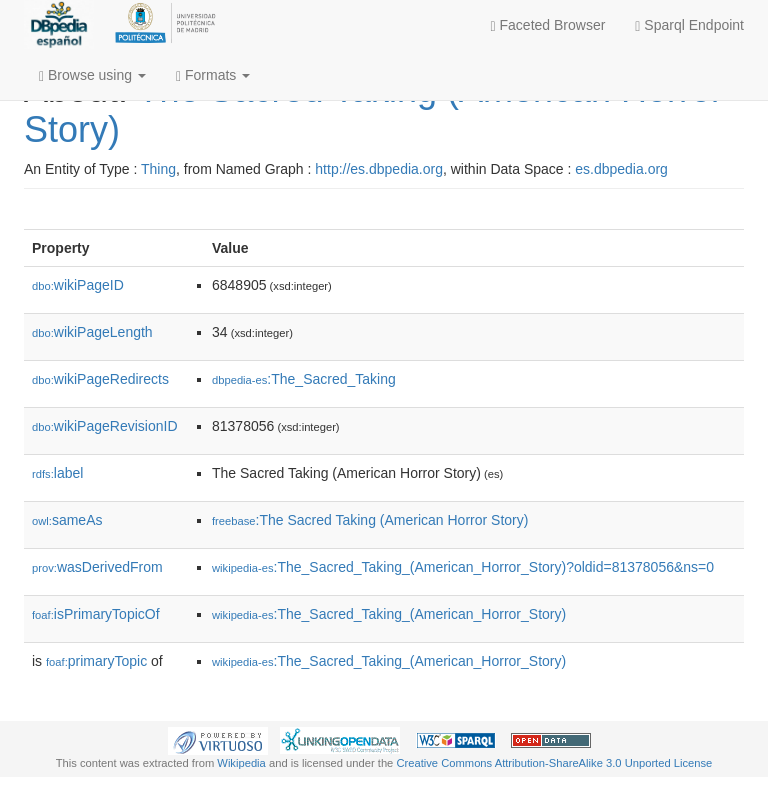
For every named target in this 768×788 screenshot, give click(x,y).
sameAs (67, 520)
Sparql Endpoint (689, 25)
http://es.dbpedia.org (379, 169)
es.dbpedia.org (621, 169)
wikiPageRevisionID (105, 426)
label (57, 473)
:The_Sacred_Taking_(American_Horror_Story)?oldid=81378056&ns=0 (463, 567)
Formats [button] (213, 75)
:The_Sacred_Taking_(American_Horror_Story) (389, 614)
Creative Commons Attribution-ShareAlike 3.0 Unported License (554, 763)
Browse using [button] (92, 75)
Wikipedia (241, 763)
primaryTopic (96, 661)
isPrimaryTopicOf (96, 614)
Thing (158, 169)
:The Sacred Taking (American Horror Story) (370, 520)
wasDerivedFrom (97, 567)
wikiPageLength (92, 332)
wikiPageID (78, 285)
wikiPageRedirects (100, 379)
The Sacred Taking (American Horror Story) (373, 109)
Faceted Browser (548, 25)
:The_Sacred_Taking (304, 379)
